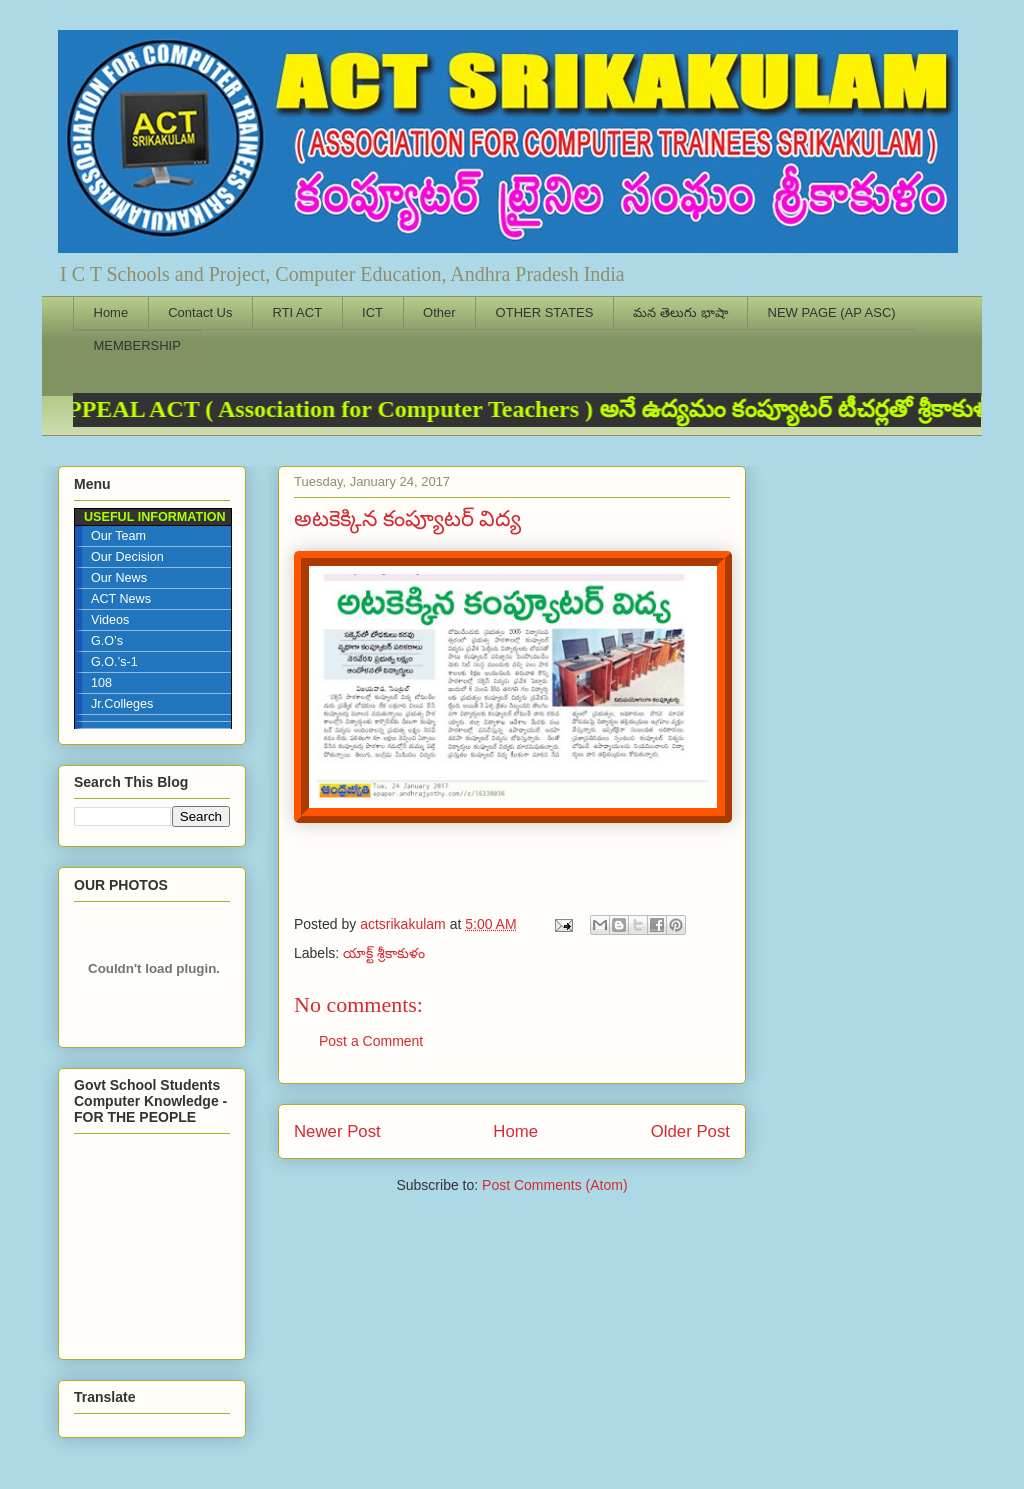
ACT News (121, 599)
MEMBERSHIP (137, 345)
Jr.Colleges (122, 704)
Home (111, 312)
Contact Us (200, 312)
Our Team (118, 536)
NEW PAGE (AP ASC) (832, 312)
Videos (110, 620)
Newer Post (337, 1131)
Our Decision (127, 557)
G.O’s (107, 641)
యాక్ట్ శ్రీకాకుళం (384, 953)
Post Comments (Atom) (554, 1185)
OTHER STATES (545, 312)
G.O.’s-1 (114, 662)
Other (439, 312)
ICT (372, 312)
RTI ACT (298, 312)
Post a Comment (371, 1041)
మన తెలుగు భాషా (680, 312)
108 (101, 683)
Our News (119, 578)
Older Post (690, 1131)
